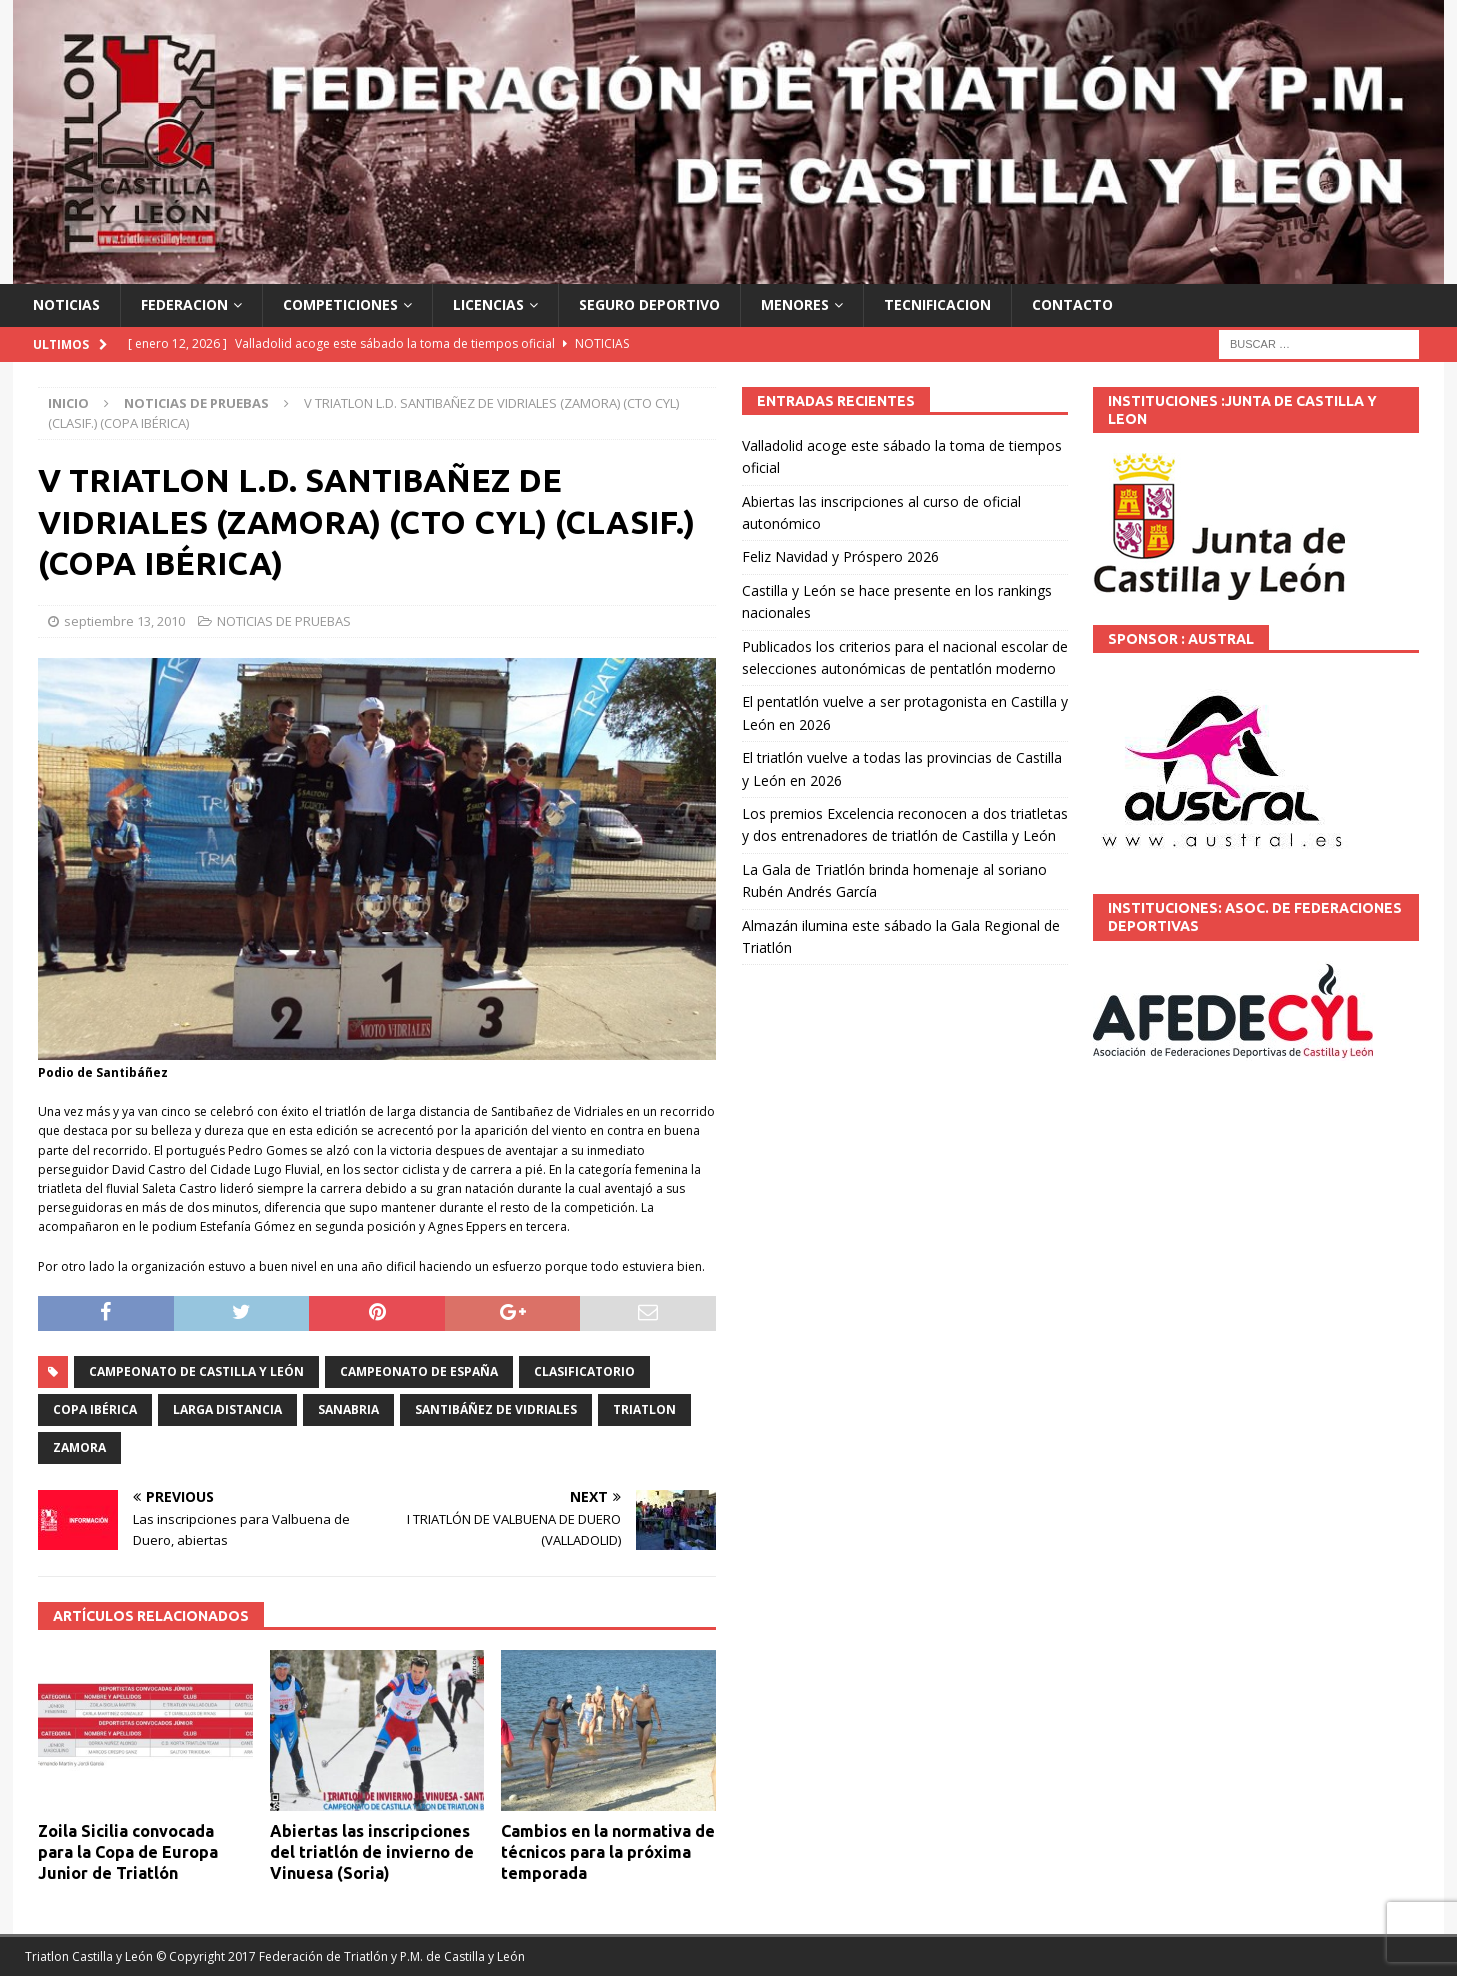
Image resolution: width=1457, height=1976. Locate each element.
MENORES (795, 304)
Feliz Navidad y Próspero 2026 (840, 556)
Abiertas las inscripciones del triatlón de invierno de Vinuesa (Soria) (372, 1852)
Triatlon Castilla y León (89, 1956)
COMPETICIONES (340, 304)
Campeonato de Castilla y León (196, 1371)
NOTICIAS (66, 304)
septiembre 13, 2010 (124, 621)
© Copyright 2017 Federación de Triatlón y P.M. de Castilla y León (340, 1956)
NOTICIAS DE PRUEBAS (284, 621)
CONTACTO (1072, 304)
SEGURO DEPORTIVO (649, 304)
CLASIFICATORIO (584, 1371)
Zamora (79, 1447)
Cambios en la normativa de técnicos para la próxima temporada (608, 1852)
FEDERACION (184, 304)
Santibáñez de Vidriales (496, 1409)
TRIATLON (644, 1409)
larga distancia (227, 1409)
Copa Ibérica (95, 1409)
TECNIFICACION (937, 304)
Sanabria (348, 1409)
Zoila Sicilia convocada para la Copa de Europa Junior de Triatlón (128, 1852)
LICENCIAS (488, 304)
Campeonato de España (419, 1371)
